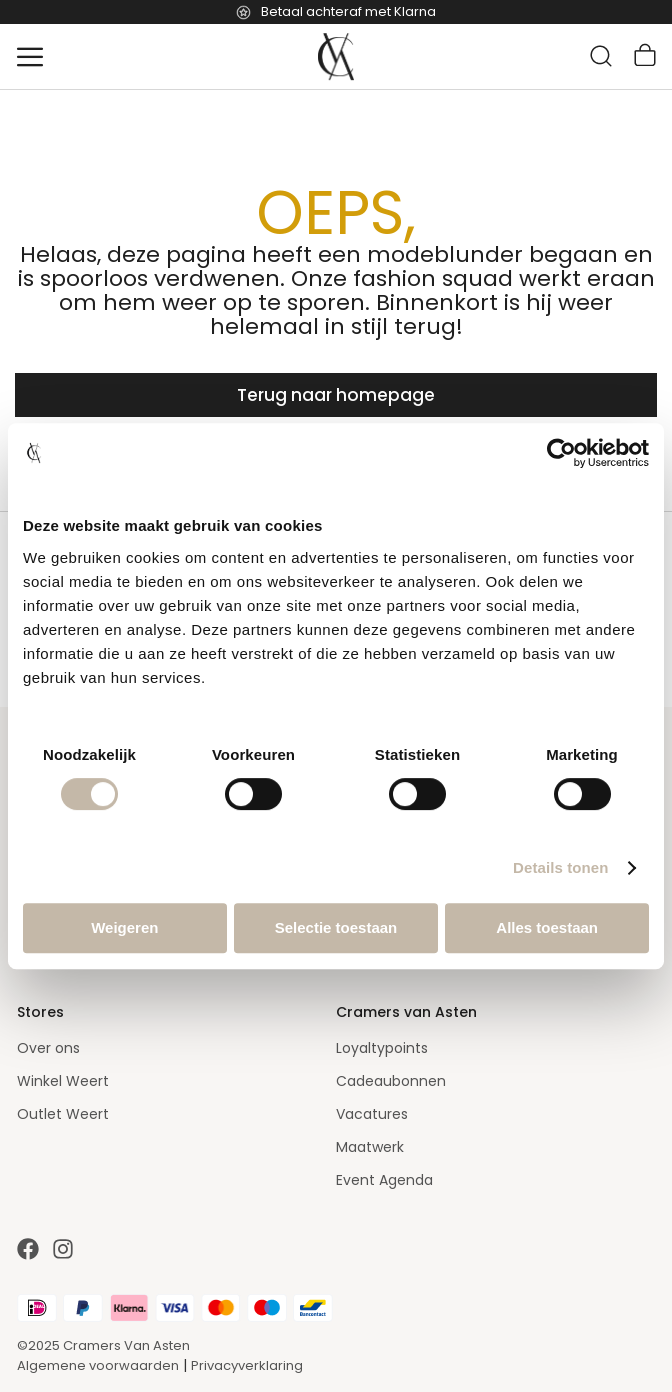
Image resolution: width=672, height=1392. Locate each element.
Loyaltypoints (382, 1048)
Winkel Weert (63, 1081)
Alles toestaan (547, 927)
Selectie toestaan (336, 927)
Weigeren (124, 927)
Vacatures (372, 1114)
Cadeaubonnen (391, 1081)
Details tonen (560, 867)
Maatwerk (370, 1147)
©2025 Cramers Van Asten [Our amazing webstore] (103, 1345)
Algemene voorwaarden (98, 1365)
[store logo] (336, 57)
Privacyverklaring (247, 1365)
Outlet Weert (63, 1114)
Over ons (48, 1048)
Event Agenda (384, 1180)
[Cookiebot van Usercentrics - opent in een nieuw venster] (561, 453)
